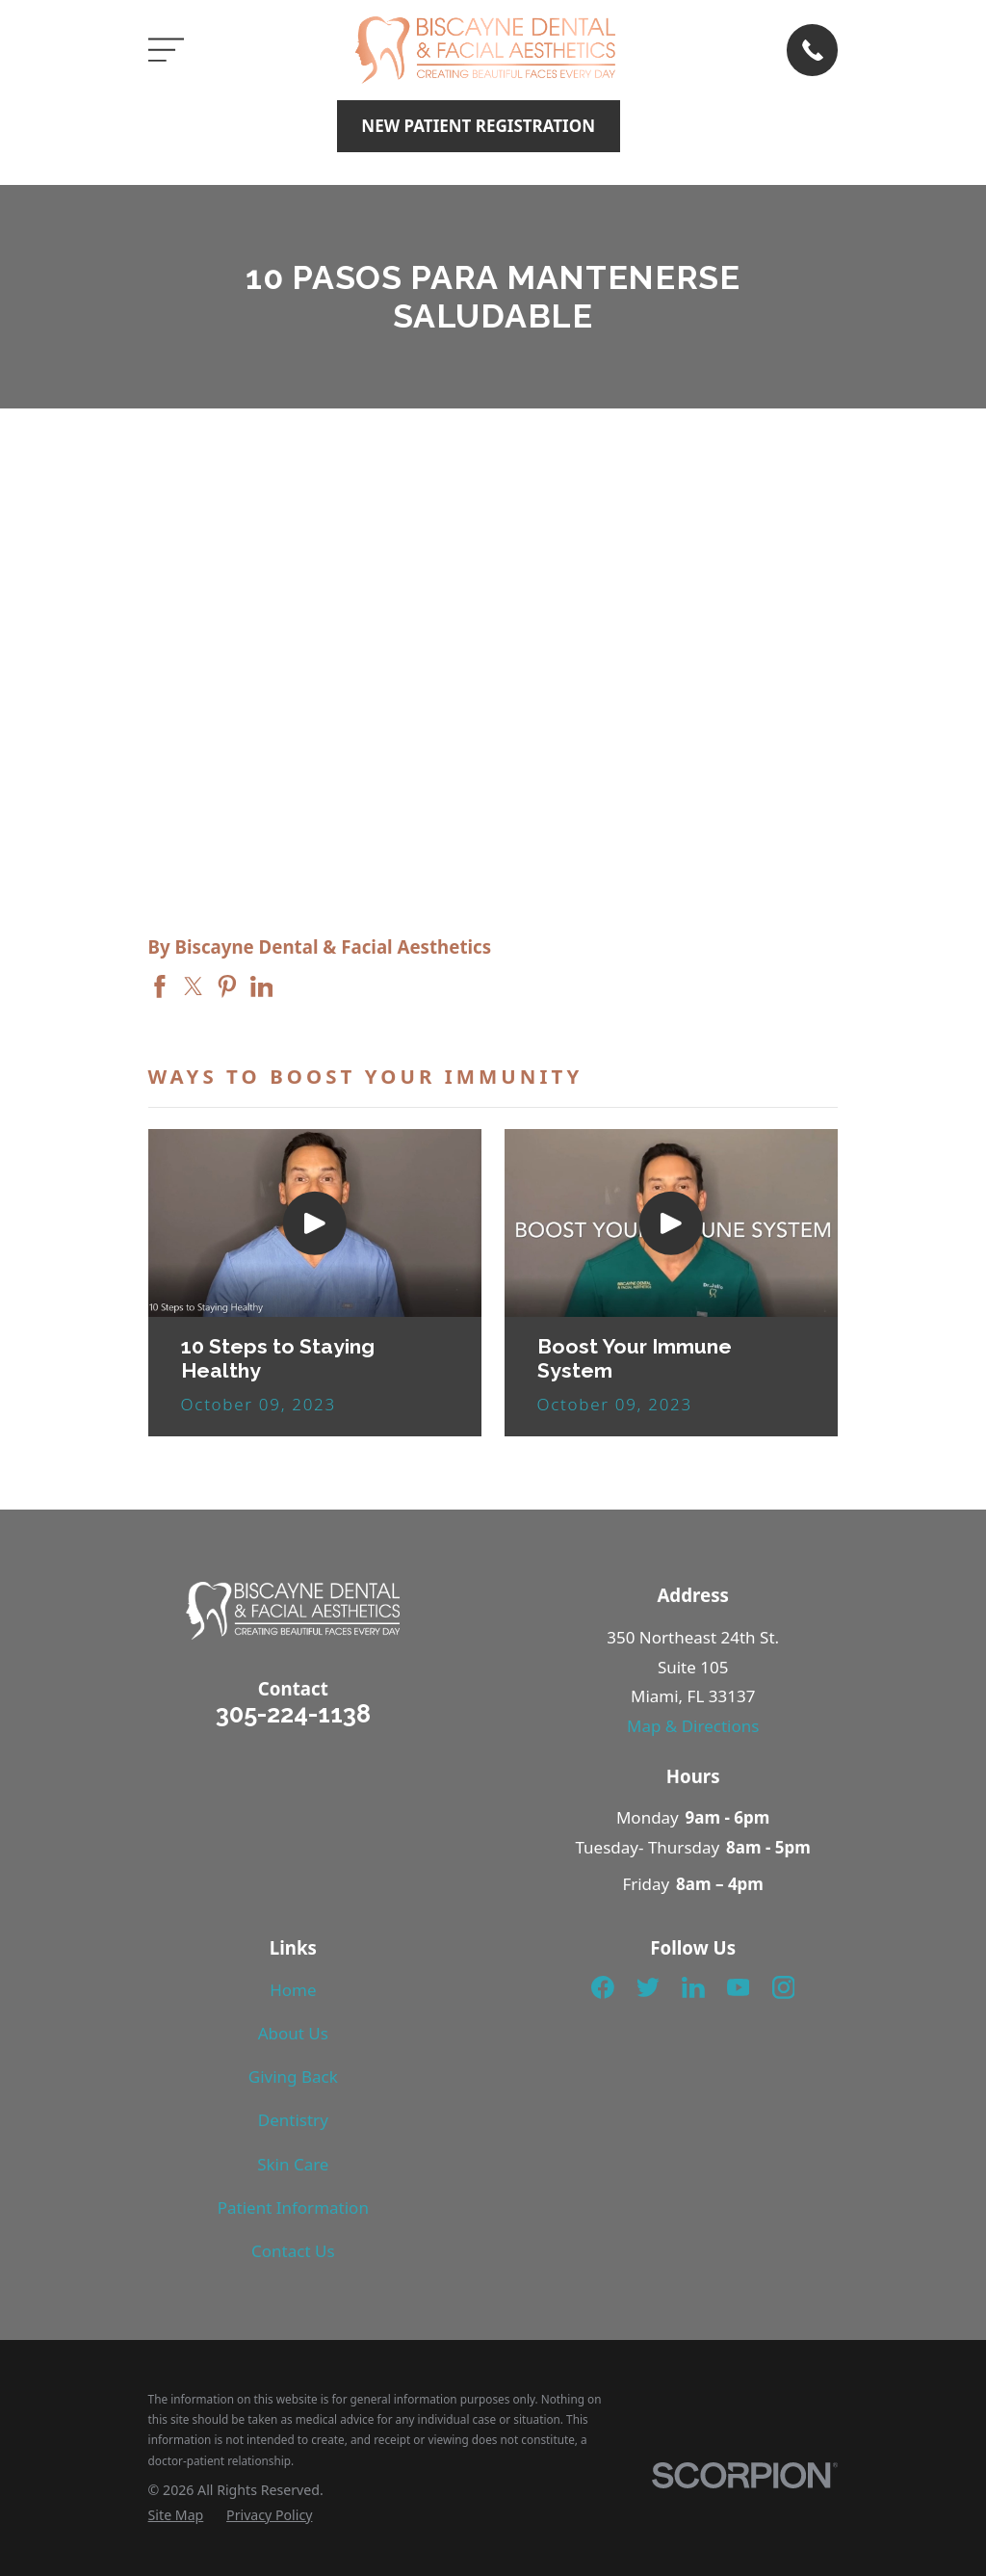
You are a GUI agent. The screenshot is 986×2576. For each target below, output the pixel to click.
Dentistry (293, 2120)
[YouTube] (738, 1987)
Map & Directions (693, 1726)
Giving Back (293, 2076)
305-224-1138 (293, 1713)
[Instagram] (783, 1987)
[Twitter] (648, 1987)
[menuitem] (176, 2515)
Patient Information (293, 2207)
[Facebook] (602, 1987)
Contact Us (293, 2251)
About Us (293, 2033)
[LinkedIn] (693, 1987)
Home (293, 1990)
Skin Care (292, 2164)
